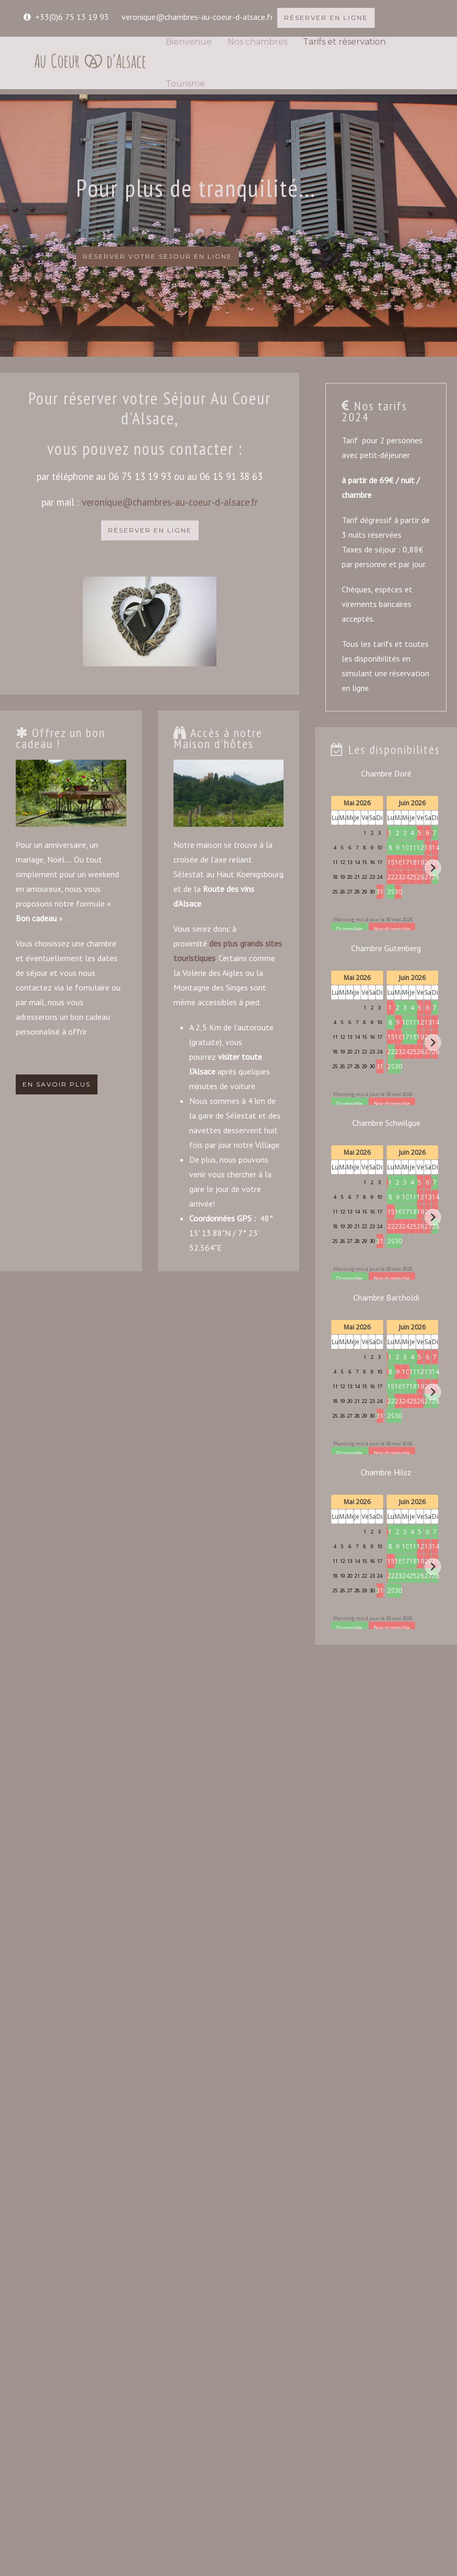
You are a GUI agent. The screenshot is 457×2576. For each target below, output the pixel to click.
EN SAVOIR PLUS (57, 1084)
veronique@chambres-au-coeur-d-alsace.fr (197, 17)
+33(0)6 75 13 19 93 (72, 17)
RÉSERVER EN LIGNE (326, 18)
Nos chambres (257, 42)
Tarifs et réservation (344, 42)
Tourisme (185, 84)
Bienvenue (189, 42)
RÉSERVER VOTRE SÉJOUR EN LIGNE (157, 256)
